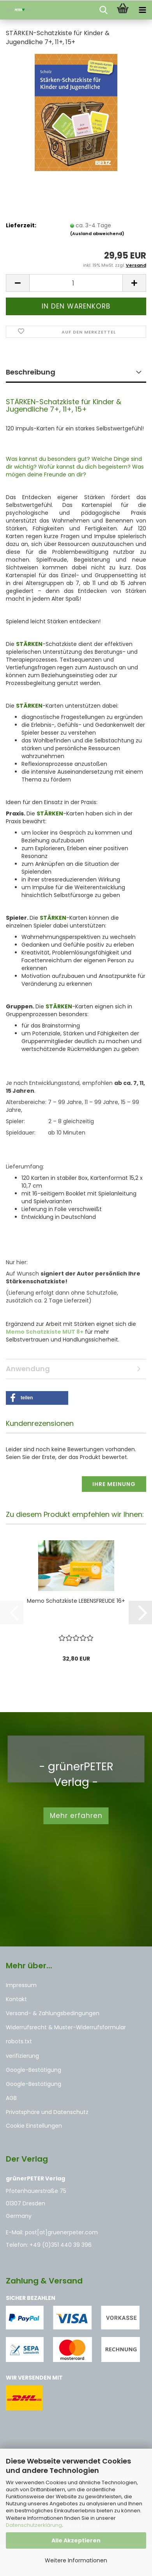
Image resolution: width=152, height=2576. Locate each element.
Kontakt (16, 1999)
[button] (17, 283)
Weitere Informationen (76, 2560)
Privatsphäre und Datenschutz (47, 2112)
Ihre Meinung (114, 1484)
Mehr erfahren (76, 1815)
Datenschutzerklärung (34, 2525)
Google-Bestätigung (33, 2070)
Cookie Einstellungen (34, 2126)
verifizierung (22, 2056)
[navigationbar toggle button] (142, 10)
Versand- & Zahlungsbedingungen (52, 2013)
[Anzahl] (76, 283)
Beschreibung (30, 372)
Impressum (21, 1985)
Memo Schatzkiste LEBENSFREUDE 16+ (76, 1601)
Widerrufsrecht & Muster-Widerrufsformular (66, 2027)
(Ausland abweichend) (97, 233)
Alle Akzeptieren (76, 2540)
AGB (11, 2098)
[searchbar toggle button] (103, 10)
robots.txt (19, 2041)
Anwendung (28, 1369)
